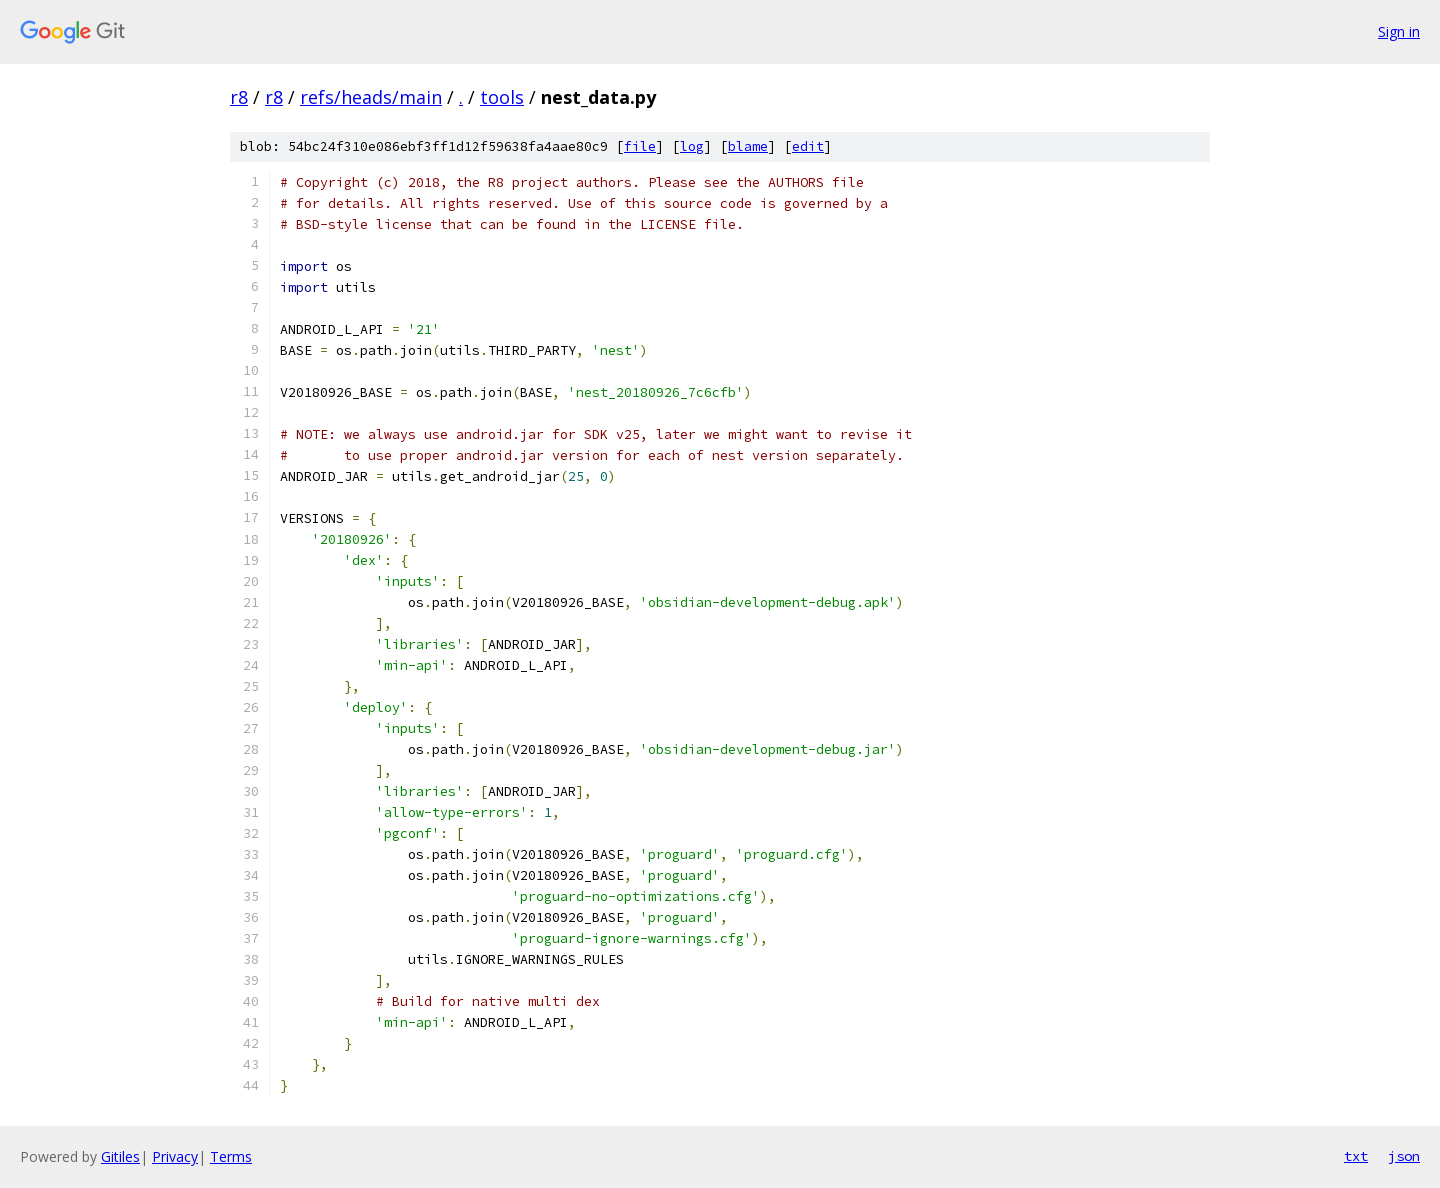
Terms (231, 1156)
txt (1356, 1156)
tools (502, 97)
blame (748, 146)
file (640, 146)
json (1404, 1156)
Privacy (175, 1156)
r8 (239, 97)
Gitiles (120, 1156)
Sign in (1399, 31)
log (692, 146)
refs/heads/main (371, 97)
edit (808, 146)
